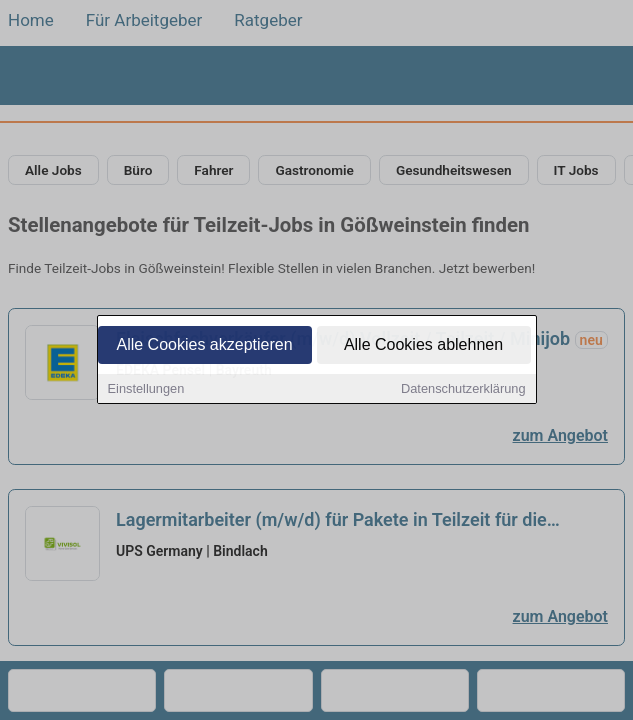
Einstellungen (146, 389)
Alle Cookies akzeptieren (204, 345)
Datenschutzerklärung (463, 389)
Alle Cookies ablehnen (423, 345)
